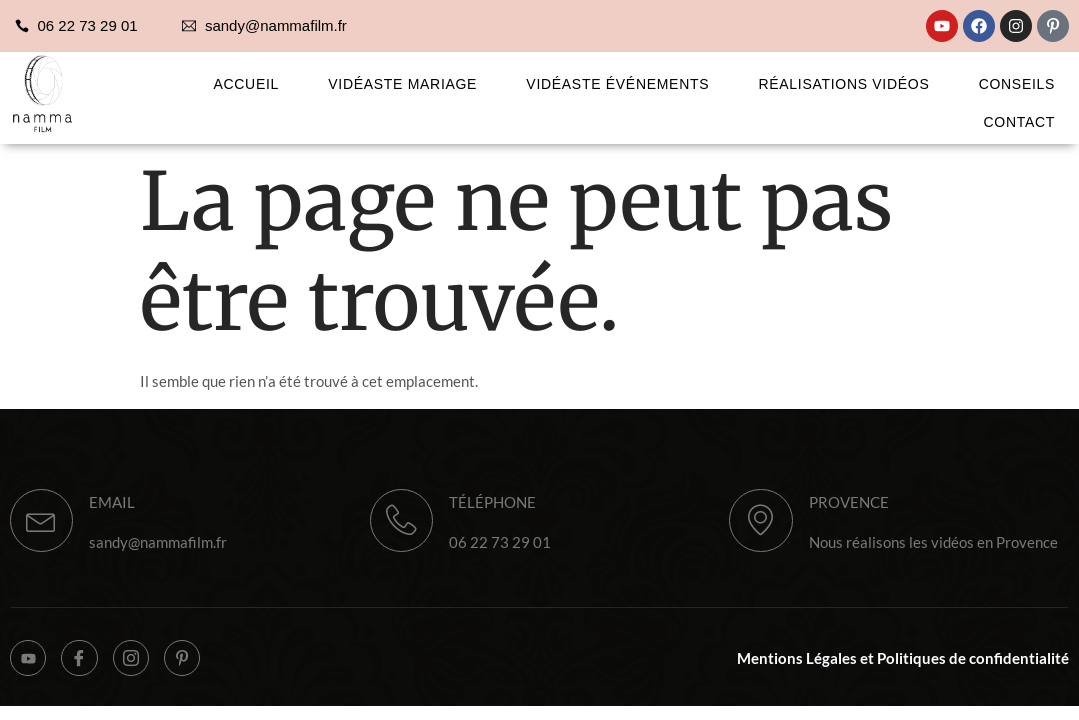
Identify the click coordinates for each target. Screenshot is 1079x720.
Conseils (1030, 82)
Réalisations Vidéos (867, 82)
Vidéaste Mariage (444, 82)
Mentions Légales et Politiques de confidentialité (903, 666)
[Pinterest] (195, 666)
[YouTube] (30, 666)
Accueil (297, 82)
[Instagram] (140, 666)
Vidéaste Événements (650, 82)
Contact (1033, 114)
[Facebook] (85, 666)
